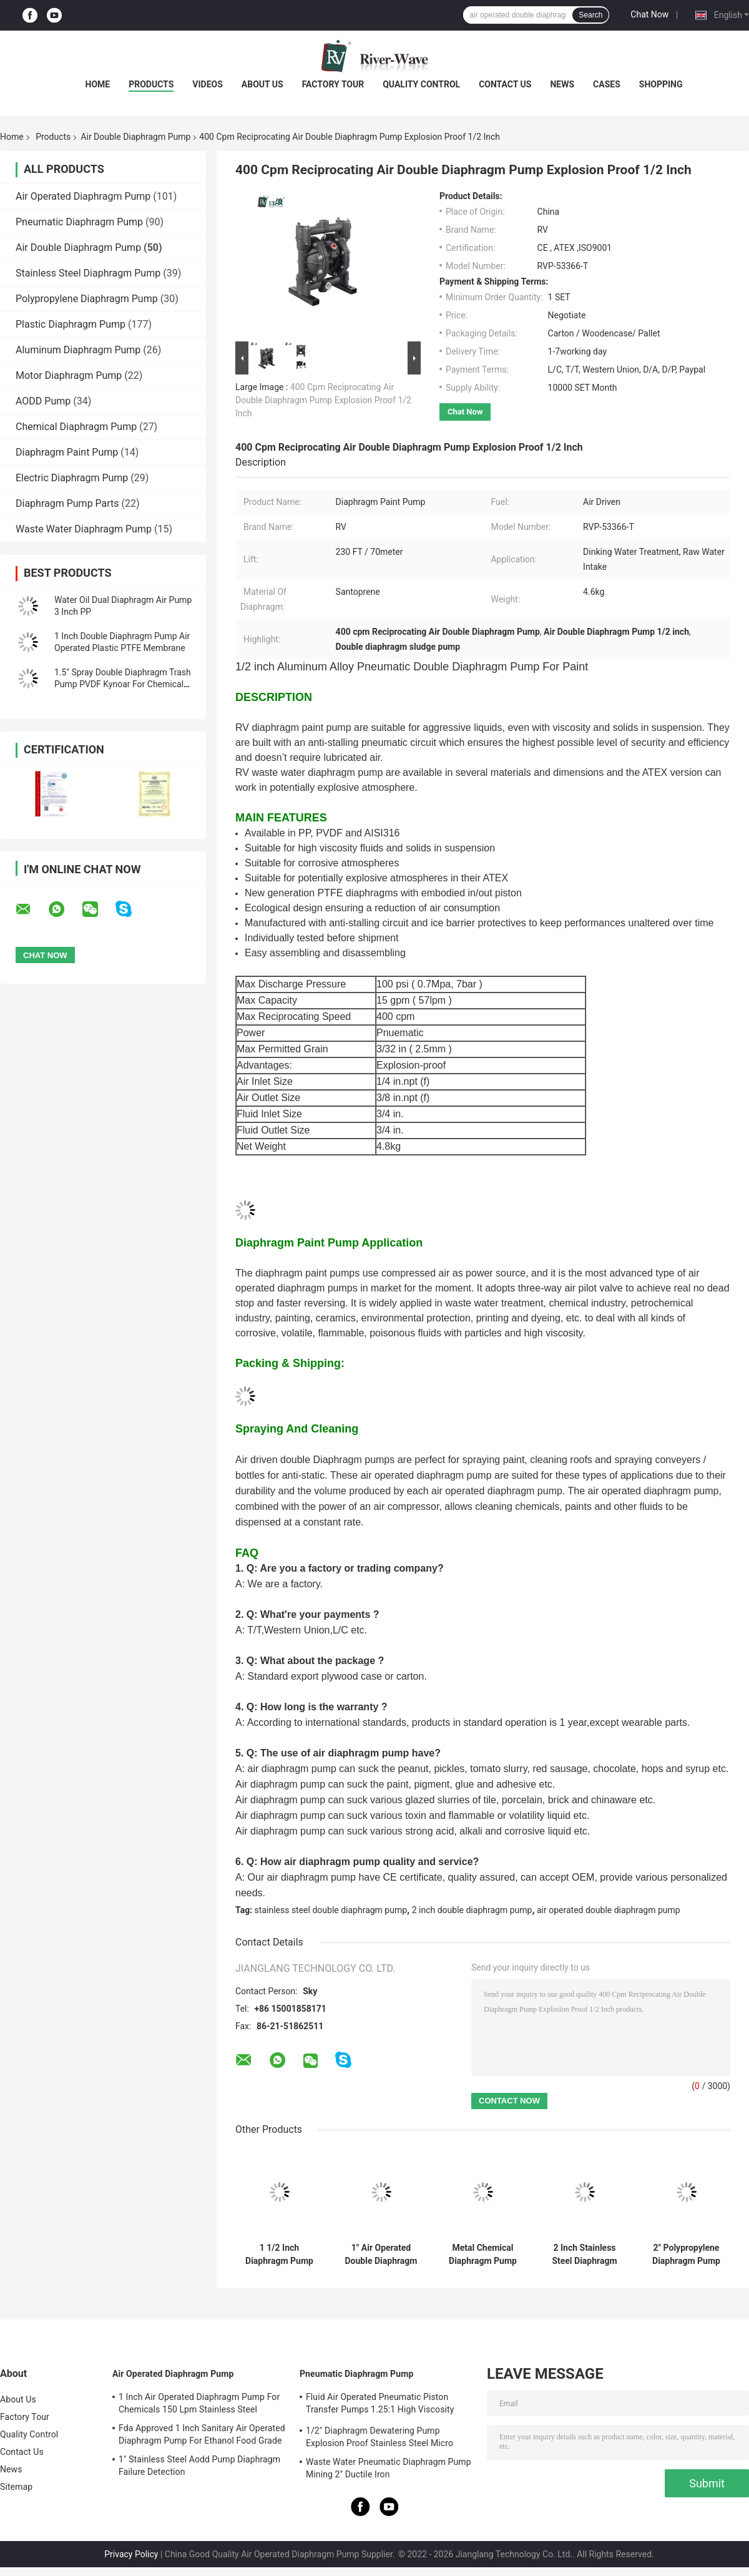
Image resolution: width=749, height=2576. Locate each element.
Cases (606, 84)
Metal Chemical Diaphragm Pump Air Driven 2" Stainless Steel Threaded (483, 2254)
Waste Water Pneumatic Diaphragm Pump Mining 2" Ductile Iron (388, 2468)
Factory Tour (333, 84)
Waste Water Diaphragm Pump (84, 529)
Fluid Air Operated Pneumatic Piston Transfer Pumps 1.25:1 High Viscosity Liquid (380, 2405)
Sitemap (16, 2487)
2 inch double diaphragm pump (472, 1910)
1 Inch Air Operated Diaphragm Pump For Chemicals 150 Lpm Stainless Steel (199, 2403)
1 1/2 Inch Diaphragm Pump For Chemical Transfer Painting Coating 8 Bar (279, 2254)
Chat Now (649, 14)
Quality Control (421, 84)
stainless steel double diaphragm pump (331, 1910)
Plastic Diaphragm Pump (70, 324)
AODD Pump (43, 401)
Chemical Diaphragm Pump (76, 427)
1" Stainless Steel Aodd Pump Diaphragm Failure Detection (199, 2465)
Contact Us (505, 84)
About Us (262, 84)
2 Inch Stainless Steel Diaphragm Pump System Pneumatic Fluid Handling (584, 2254)
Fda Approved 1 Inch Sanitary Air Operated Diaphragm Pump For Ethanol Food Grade (202, 2434)
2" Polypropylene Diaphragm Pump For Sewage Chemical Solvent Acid (686, 2254)
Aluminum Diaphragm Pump (78, 350)
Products (151, 84)
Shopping (661, 84)
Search (590, 15)
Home (98, 84)
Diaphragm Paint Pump (67, 452)
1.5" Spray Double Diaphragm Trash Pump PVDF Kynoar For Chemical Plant (122, 684)
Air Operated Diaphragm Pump (83, 196)
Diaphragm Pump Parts (67, 503)
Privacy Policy (131, 2554)
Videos (207, 84)
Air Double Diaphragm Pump (135, 137)
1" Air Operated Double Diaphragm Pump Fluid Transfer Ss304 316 (381, 2254)
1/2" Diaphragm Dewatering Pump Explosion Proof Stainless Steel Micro (379, 2437)
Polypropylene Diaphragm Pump (87, 299)
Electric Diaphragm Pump (72, 478)
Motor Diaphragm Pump (69, 375)
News (562, 84)
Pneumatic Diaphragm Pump (79, 222)
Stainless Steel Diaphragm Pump (88, 273)
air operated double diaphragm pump (608, 1910)
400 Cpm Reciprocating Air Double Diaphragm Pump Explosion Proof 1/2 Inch (323, 400)
